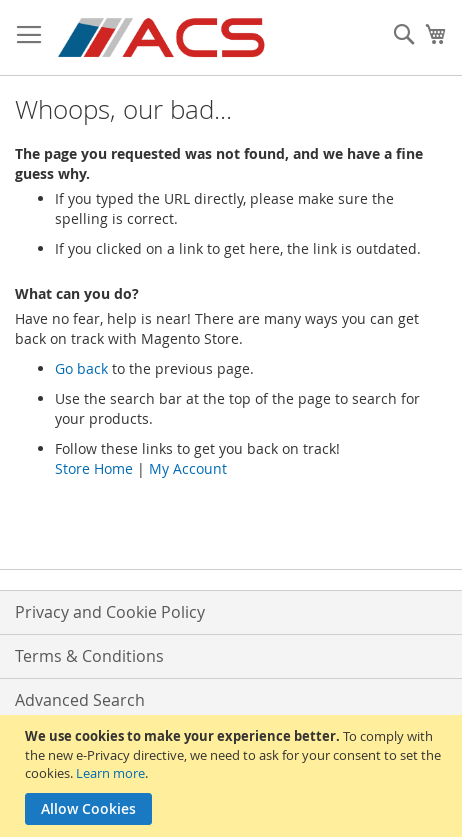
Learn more (110, 773)
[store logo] (163, 38)
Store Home (94, 468)
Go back (81, 368)
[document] (233, 776)
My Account (188, 468)
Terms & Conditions (89, 656)
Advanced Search (80, 700)
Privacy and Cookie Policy (110, 612)
